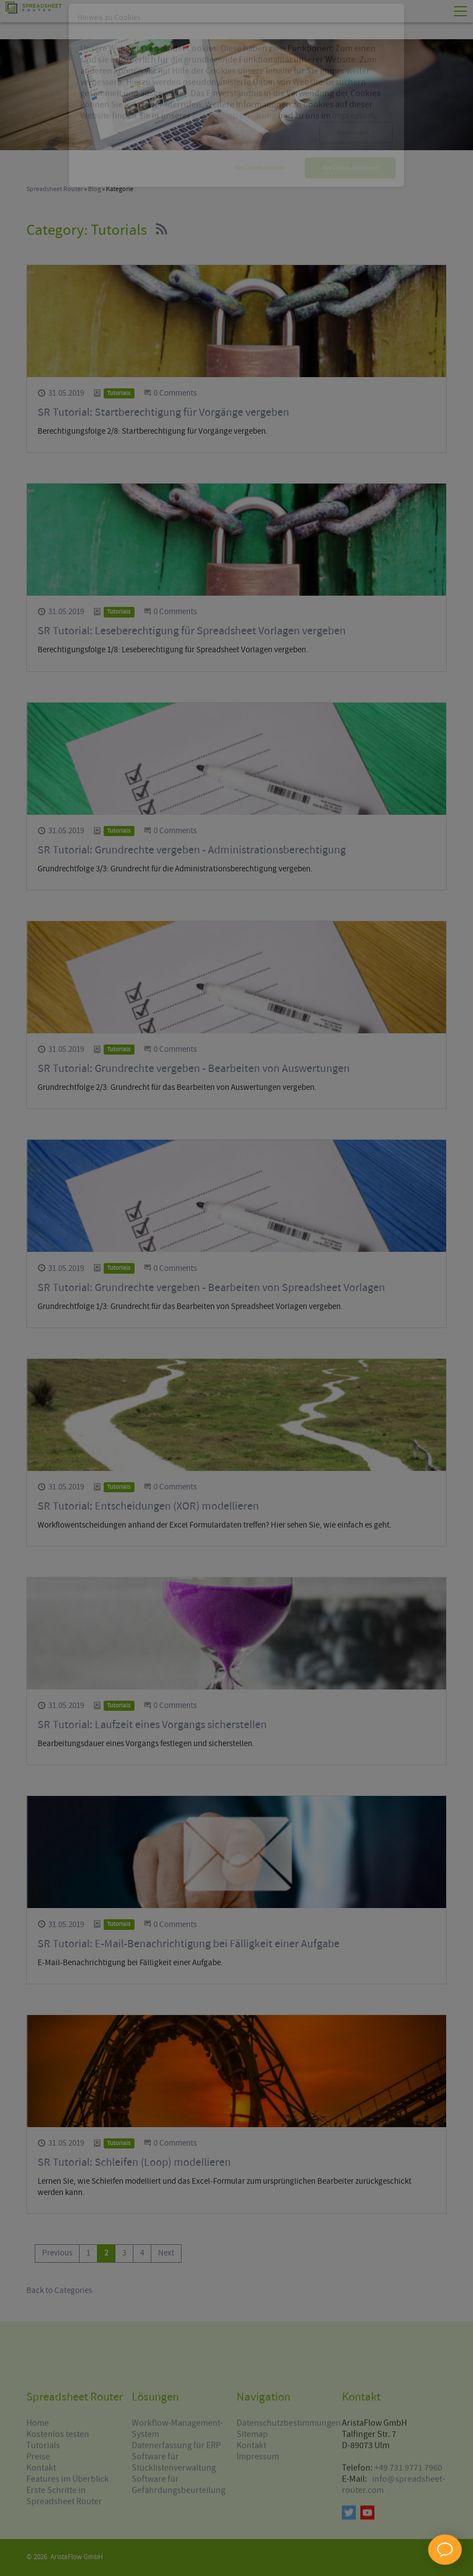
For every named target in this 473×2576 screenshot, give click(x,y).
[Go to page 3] (124, 2253)
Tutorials (119, 393)
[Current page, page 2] (106, 2253)
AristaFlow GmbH (76, 2557)
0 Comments (175, 393)
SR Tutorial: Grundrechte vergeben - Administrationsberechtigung (192, 850)
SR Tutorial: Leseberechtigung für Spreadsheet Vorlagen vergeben (192, 631)
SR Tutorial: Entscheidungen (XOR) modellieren (148, 1506)
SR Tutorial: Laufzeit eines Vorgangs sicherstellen (152, 1725)
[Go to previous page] (57, 2253)
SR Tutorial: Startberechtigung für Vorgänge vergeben (163, 412)
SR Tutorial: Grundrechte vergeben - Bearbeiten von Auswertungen (194, 1068)
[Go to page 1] (88, 2253)
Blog (94, 189)
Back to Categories (59, 2290)
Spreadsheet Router (54, 189)
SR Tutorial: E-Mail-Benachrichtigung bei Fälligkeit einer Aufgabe (189, 1944)
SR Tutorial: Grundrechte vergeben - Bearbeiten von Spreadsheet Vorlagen (211, 1288)
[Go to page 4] (142, 2253)
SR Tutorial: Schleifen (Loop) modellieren (134, 2162)
